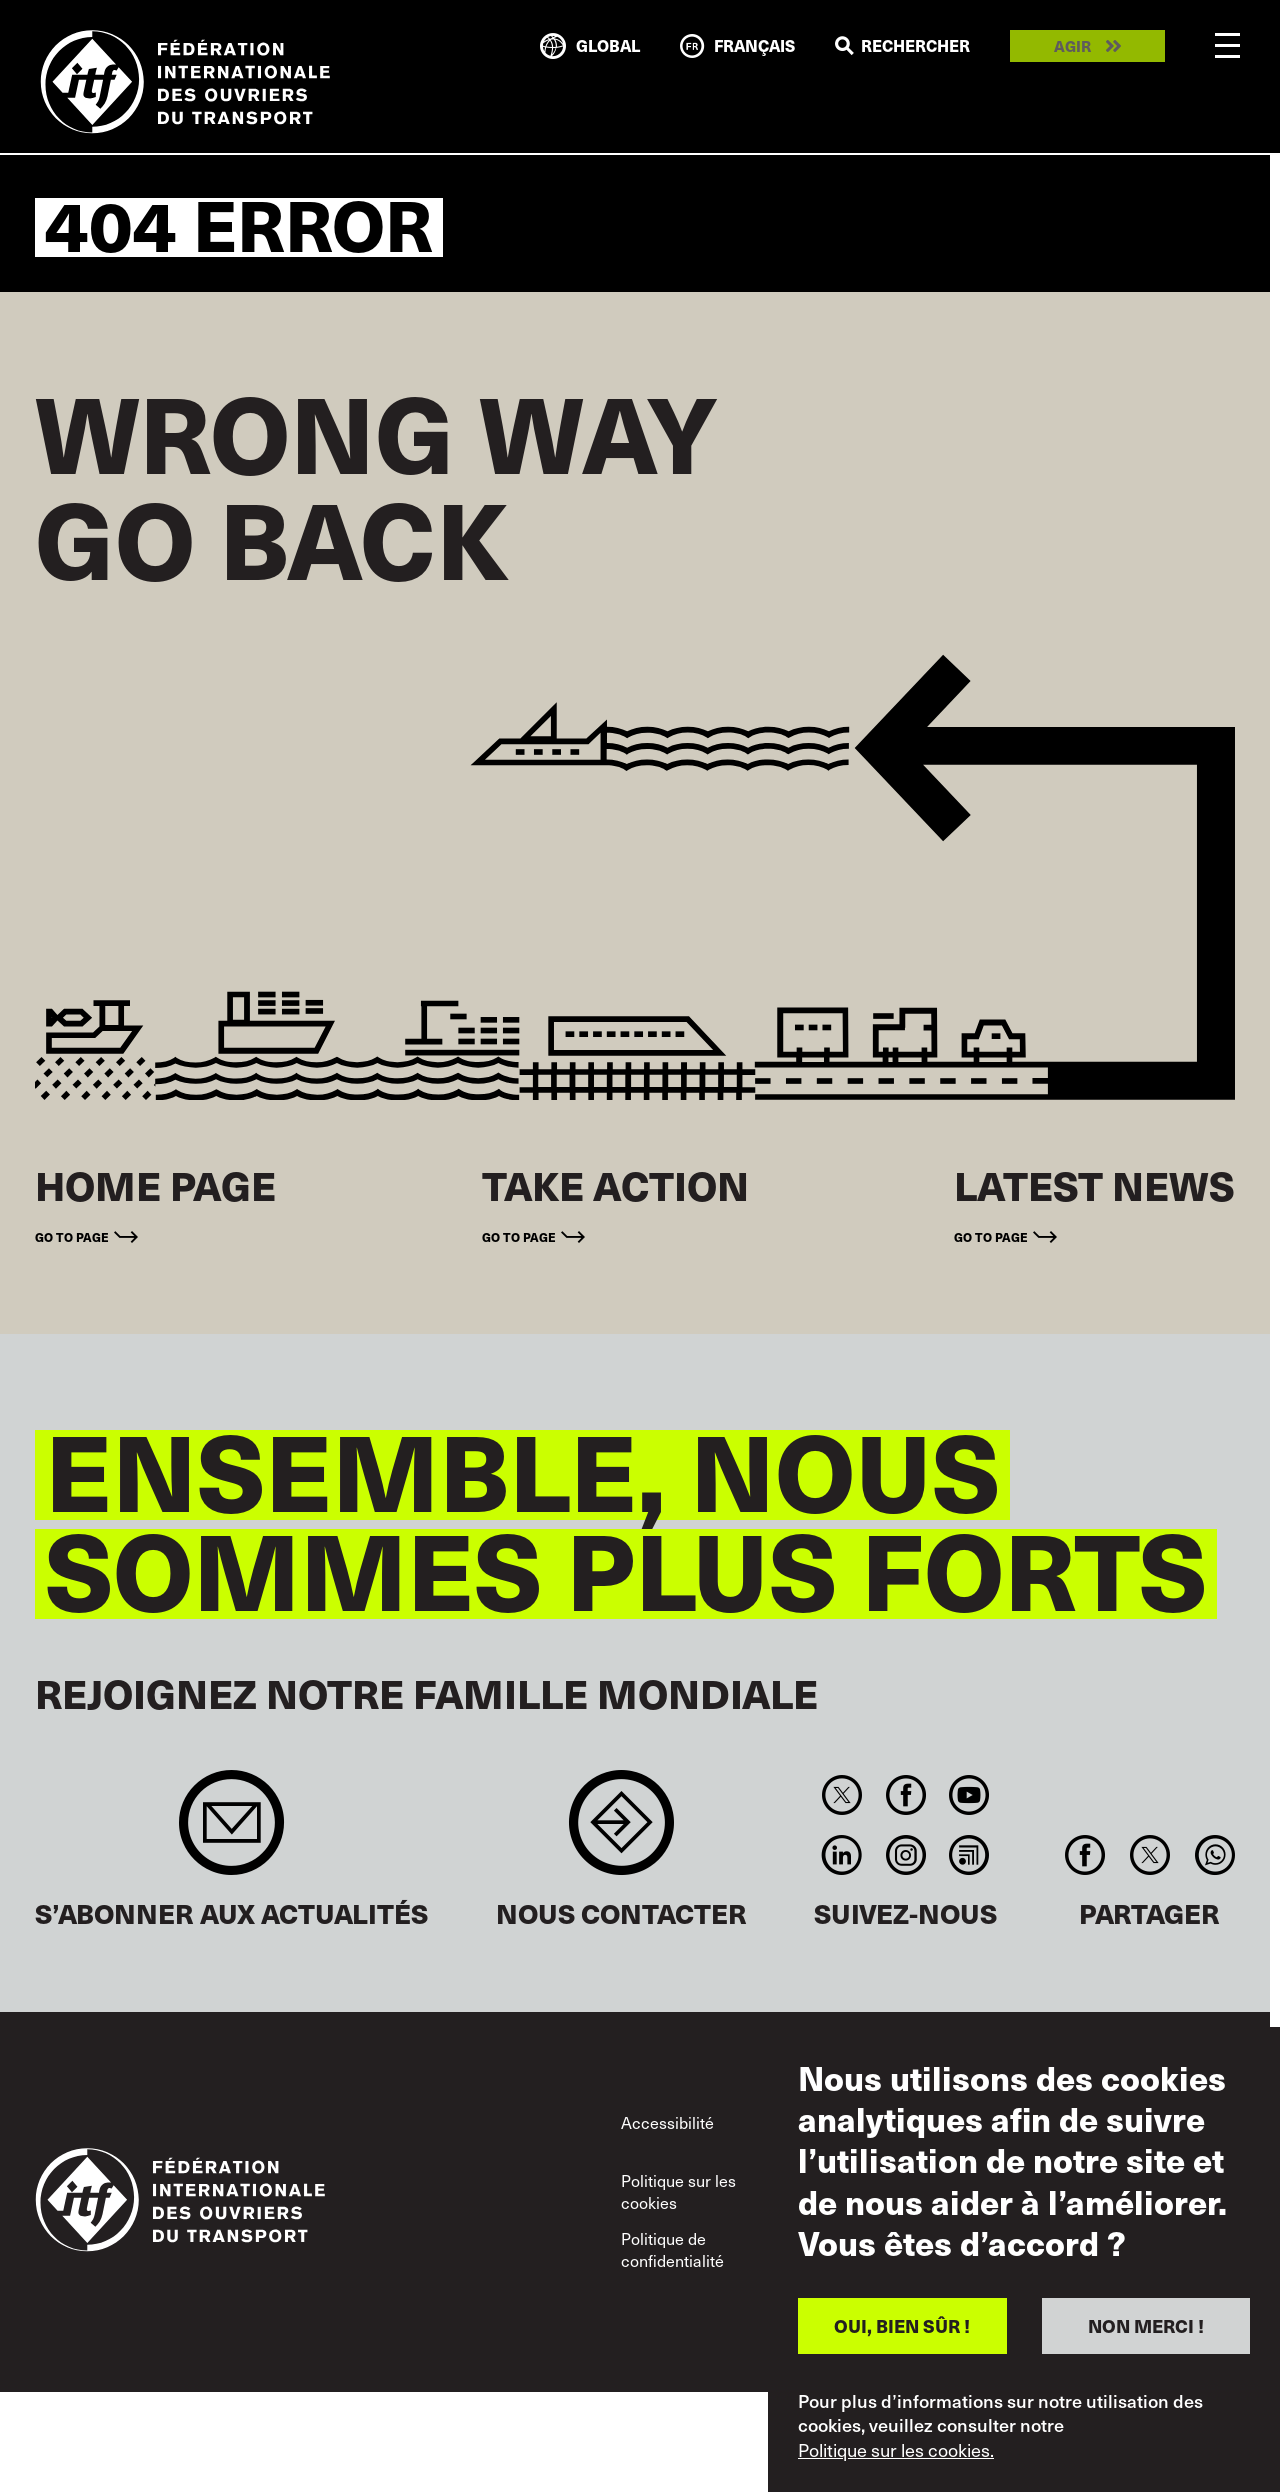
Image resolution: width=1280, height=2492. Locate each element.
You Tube (968, 1795)
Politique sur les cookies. (896, 2450)
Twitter (842, 1795)
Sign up (231, 1832)
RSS (968, 1855)
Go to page (72, 1236)
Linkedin (842, 1855)
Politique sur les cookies (678, 2191)
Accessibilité (667, 2122)
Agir (1072, 46)
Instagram (905, 1855)
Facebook (905, 1795)
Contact (621, 1832)
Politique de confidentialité (672, 2249)
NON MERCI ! (1146, 2325)
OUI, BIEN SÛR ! (902, 2325)
